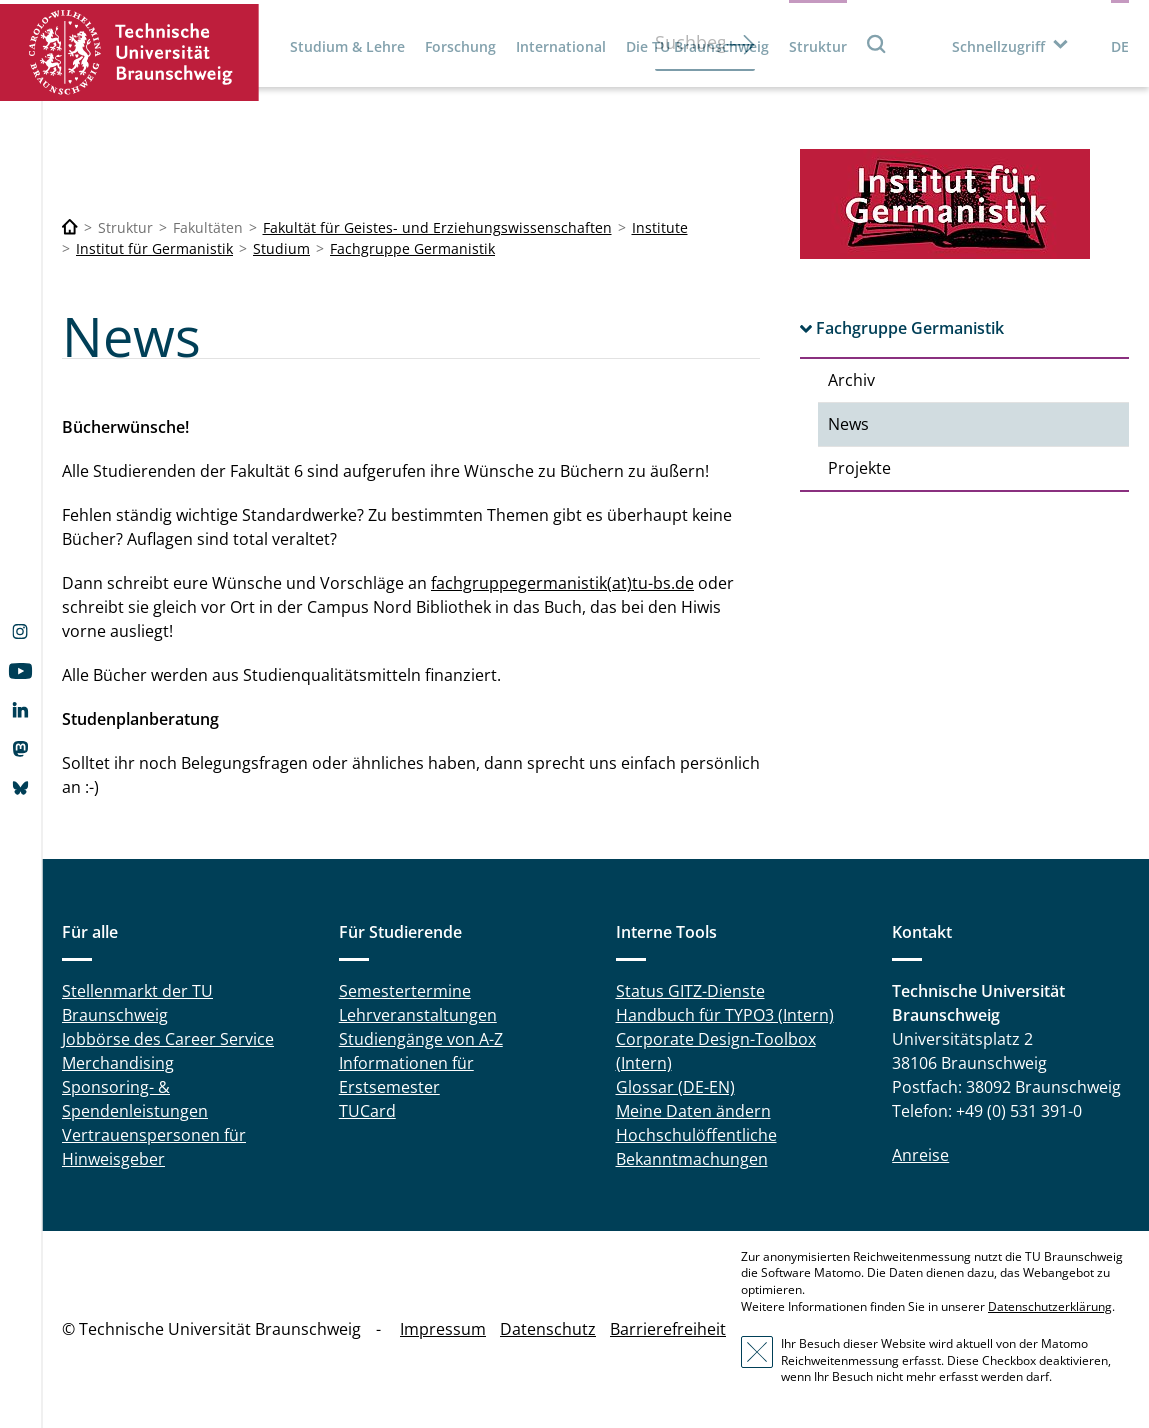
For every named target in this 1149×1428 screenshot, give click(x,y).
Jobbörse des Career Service (168, 1039)
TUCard (367, 1111)
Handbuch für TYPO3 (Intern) (725, 1015)
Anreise (920, 1155)
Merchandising (118, 1063)
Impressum (443, 1329)
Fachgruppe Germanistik (412, 248)
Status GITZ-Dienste (690, 991)
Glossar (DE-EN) (675, 1087)
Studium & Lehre (347, 46)
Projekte (859, 468)
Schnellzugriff (998, 46)
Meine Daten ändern (693, 1111)
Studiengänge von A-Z (421, 1039)
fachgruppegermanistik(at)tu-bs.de (562, 583)
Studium (281, 248)
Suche (877, 43)
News (848, 424)
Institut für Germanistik (154, 248)
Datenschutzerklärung (1050, 1306)
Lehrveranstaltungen (418, 1015)
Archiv (851, 380)
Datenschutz (548, 1329)
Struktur (818, 46)
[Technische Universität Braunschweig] (70, 227)
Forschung (460, 46)
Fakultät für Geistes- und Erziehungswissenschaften (437, 227)
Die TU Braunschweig (697, 46)
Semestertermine (405, 991)
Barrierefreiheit (668, 1329)
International (561, 46)
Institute (660, 227)
